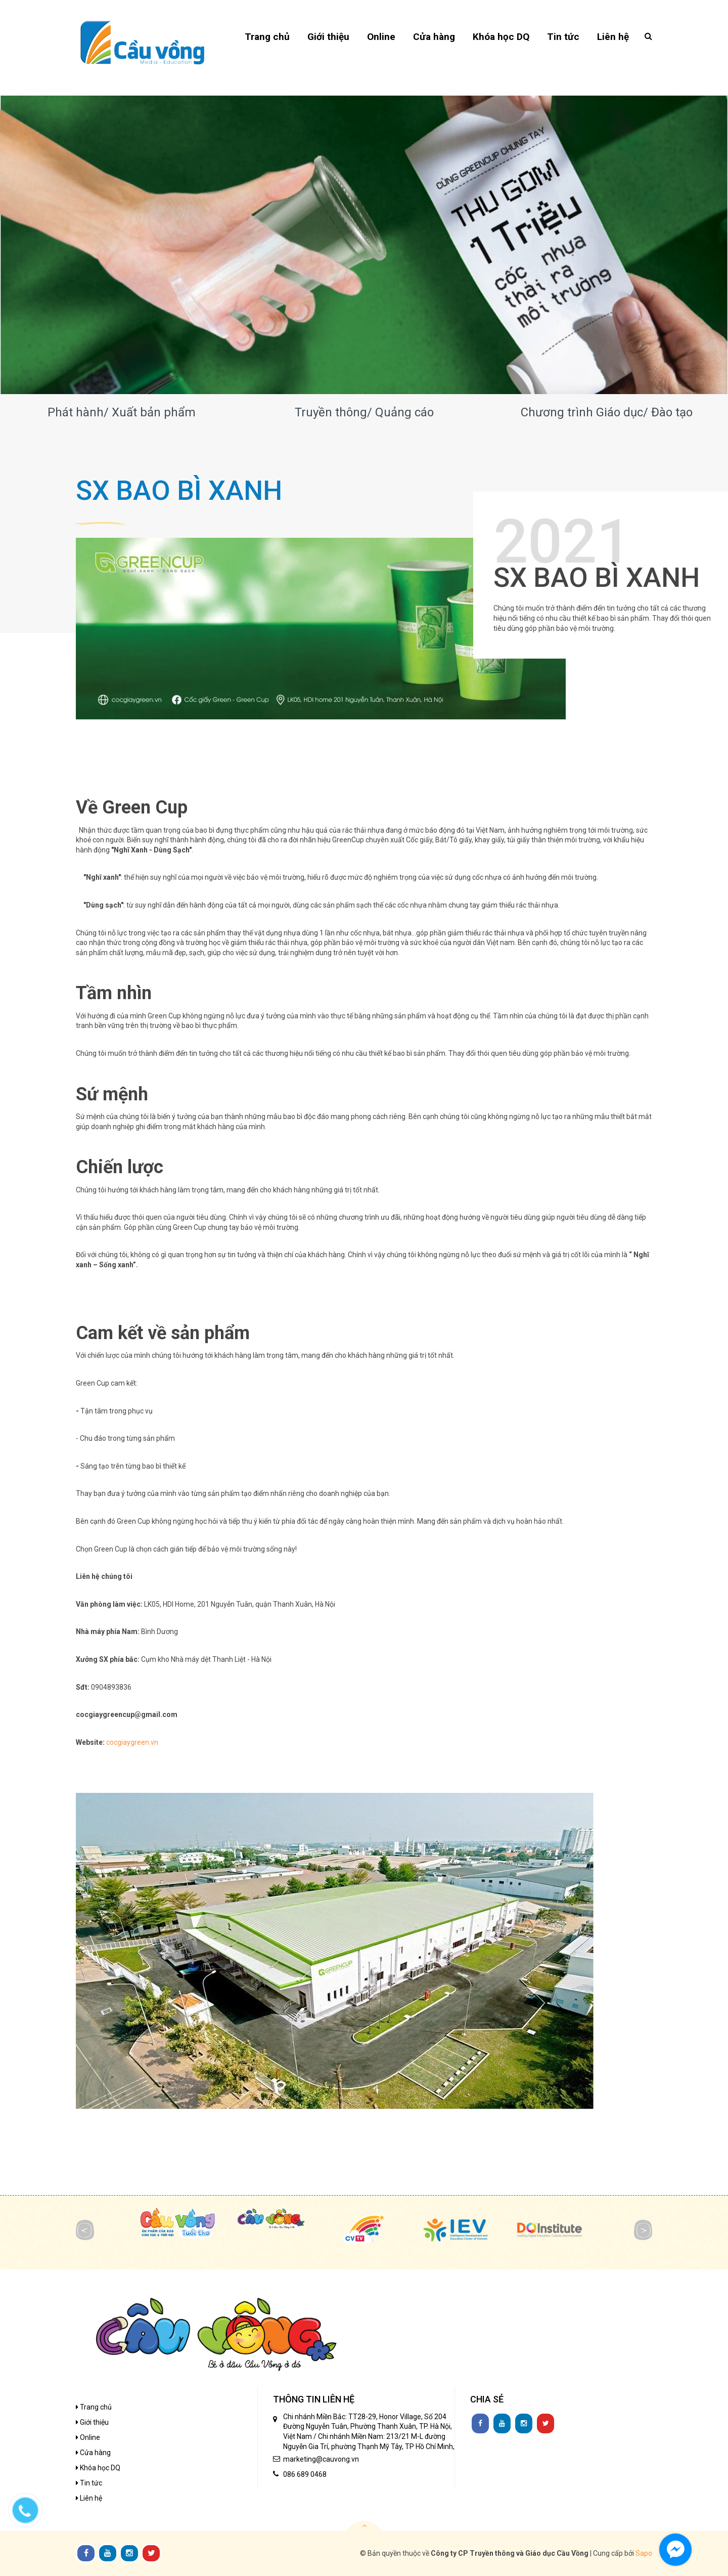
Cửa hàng (93, 2453)
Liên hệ (89, 2498)
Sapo (643, 2553)
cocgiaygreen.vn (132, 1742)
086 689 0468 (305, 2474)
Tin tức (89, 2483)
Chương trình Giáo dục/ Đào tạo (607, 412)
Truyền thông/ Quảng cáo (364, 412)
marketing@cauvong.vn (321, 2459)
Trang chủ (94, 2407)
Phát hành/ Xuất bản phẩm (122, 412)
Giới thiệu (92, 2422)
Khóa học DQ (98, 2468)
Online (88, 2437)
